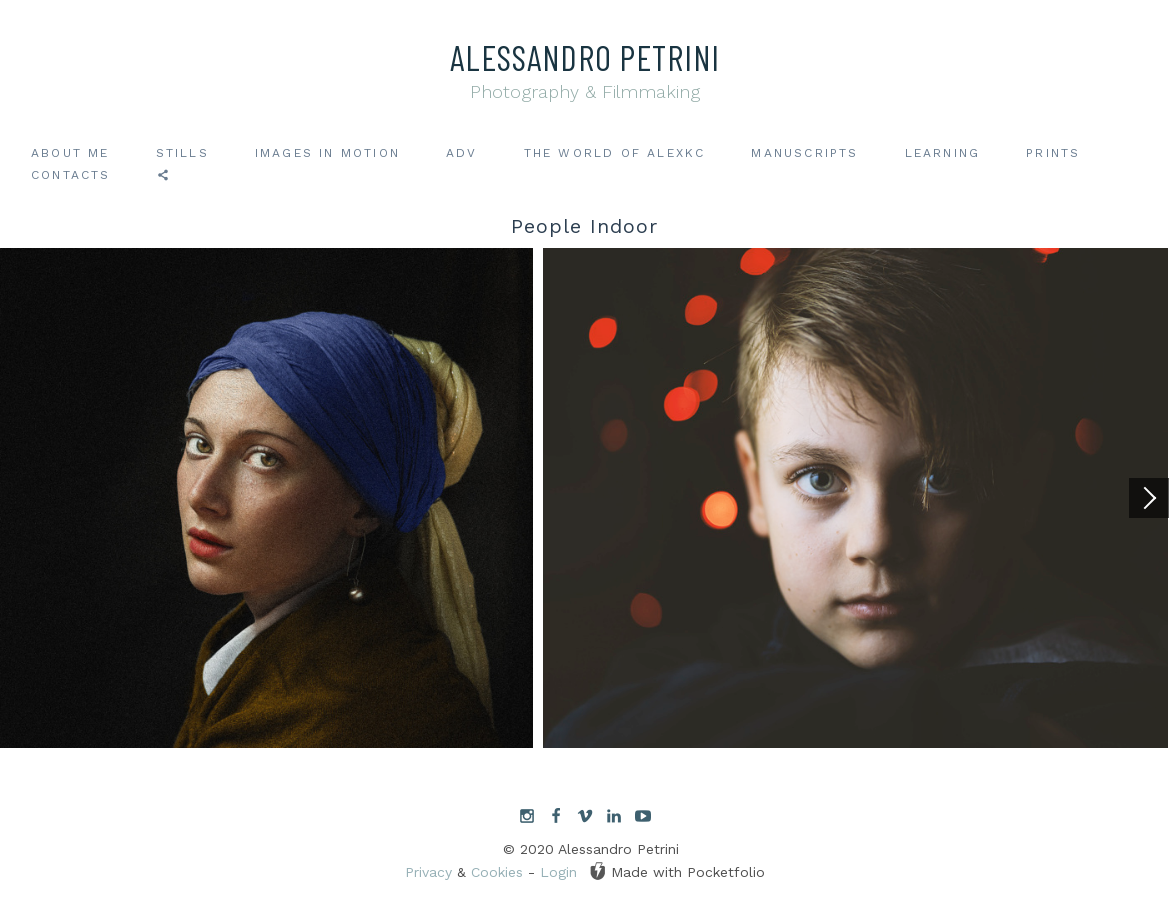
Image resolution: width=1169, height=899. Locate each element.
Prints (1053, 153)
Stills (182, 153)
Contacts (71, 175)
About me (70, 153)
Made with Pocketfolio (677, 871)
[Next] (1149, 498)
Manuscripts (804, 153)
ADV (462, 153)
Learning (943, 153)
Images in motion (327, 153)
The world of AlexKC (615, 153)
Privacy (428, 872)
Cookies (497, 872)
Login (558, 872)
